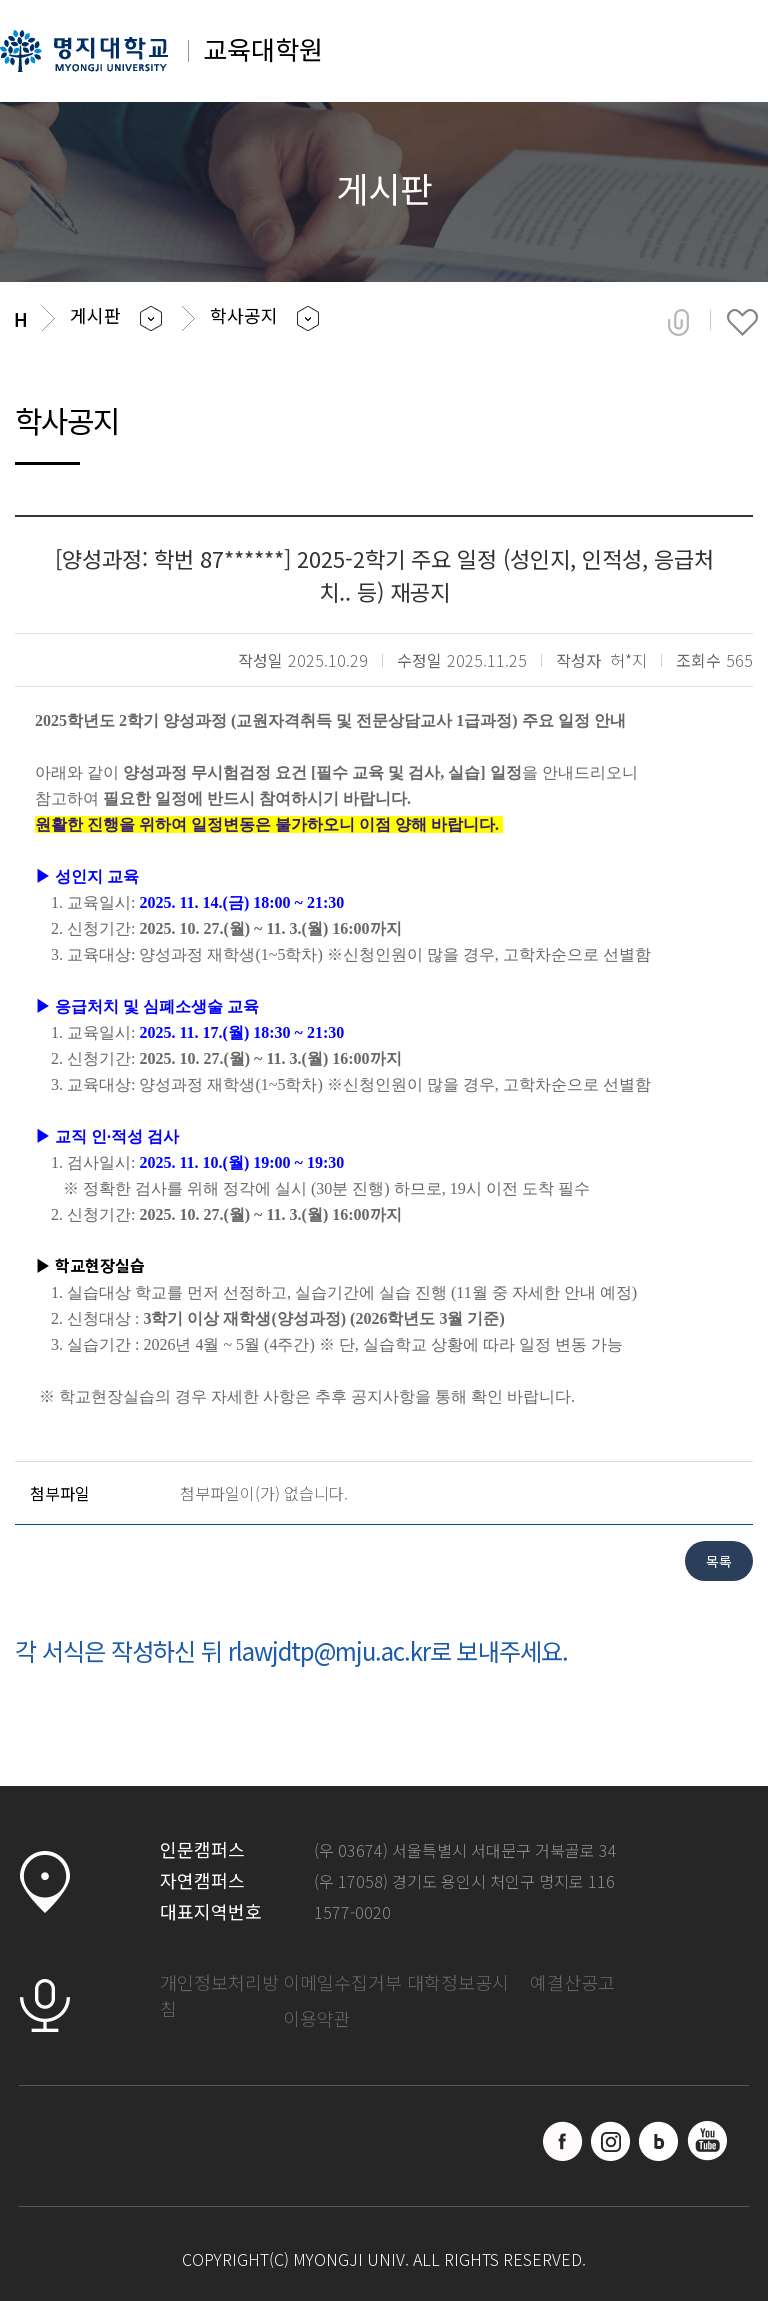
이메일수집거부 (342, 1982)
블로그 (659, 2141)
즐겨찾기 (742, 322)
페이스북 (563, 2141)
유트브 (707, 2141)
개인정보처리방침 (219, 1995)
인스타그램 (611, 2141)
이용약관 (317, 2018)
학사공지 (244, 315)
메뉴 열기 (725, 57)
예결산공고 (572, 1982)
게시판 (95, 315)
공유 (678, 322)
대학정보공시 (458, 1982)
